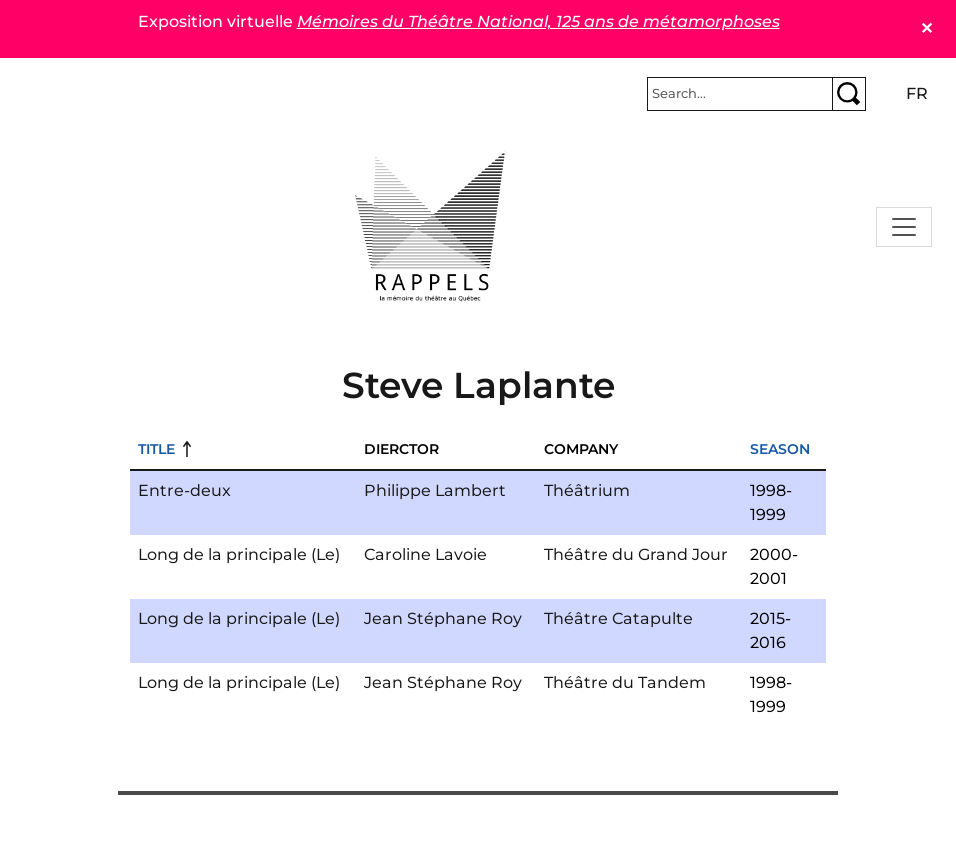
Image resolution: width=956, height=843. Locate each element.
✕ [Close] (926, 28)
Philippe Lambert (435, 490)
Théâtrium (587, 490)
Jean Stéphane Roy (443, 618)
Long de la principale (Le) (239, 554)
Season (780, 449)
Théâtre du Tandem (625, 682)
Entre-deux (184, 490)
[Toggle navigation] (904, 227)
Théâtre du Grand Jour (636, 554)
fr (917, 93)
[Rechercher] (740, 94)
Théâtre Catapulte (618, 618)
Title (156, 449)
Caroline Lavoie (425, 554)
